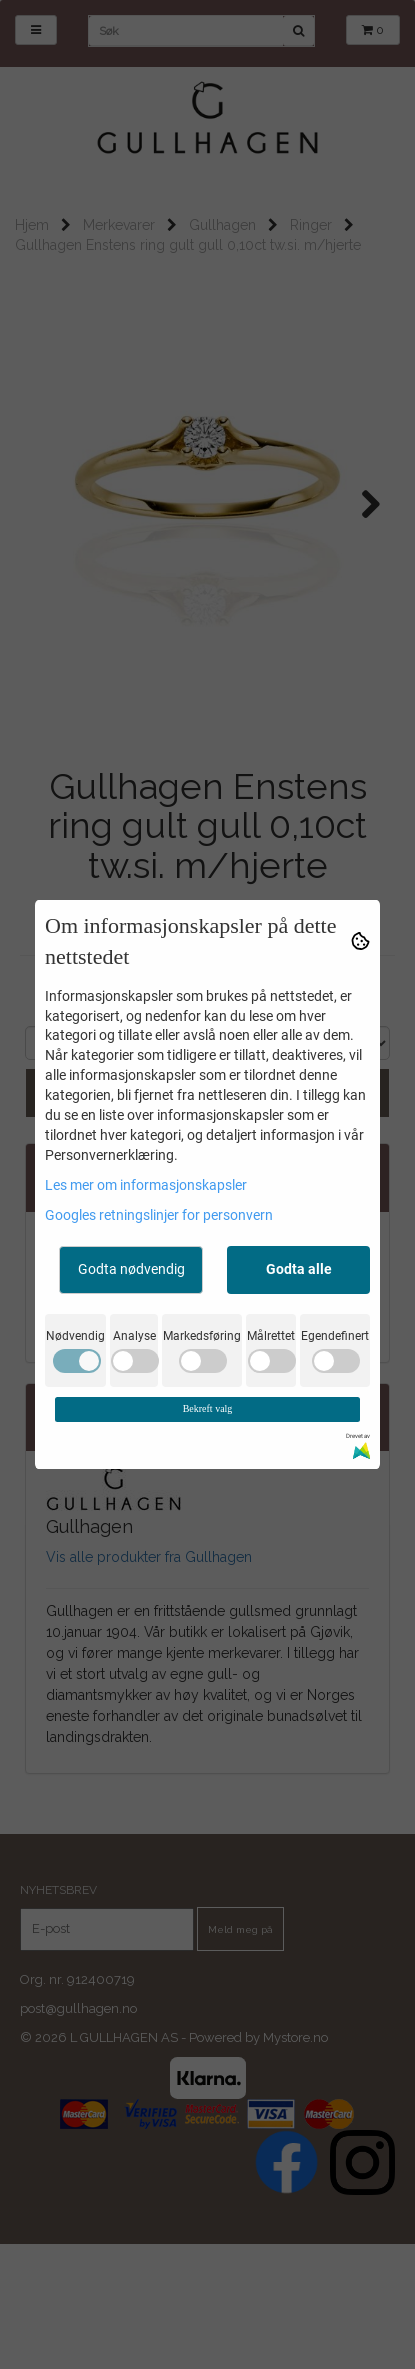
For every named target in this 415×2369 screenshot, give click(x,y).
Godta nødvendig (131, 1269)
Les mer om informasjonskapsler (146, 1185)
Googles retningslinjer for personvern (159, 1215)
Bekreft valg (208, 1408)
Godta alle (299, 1269)
